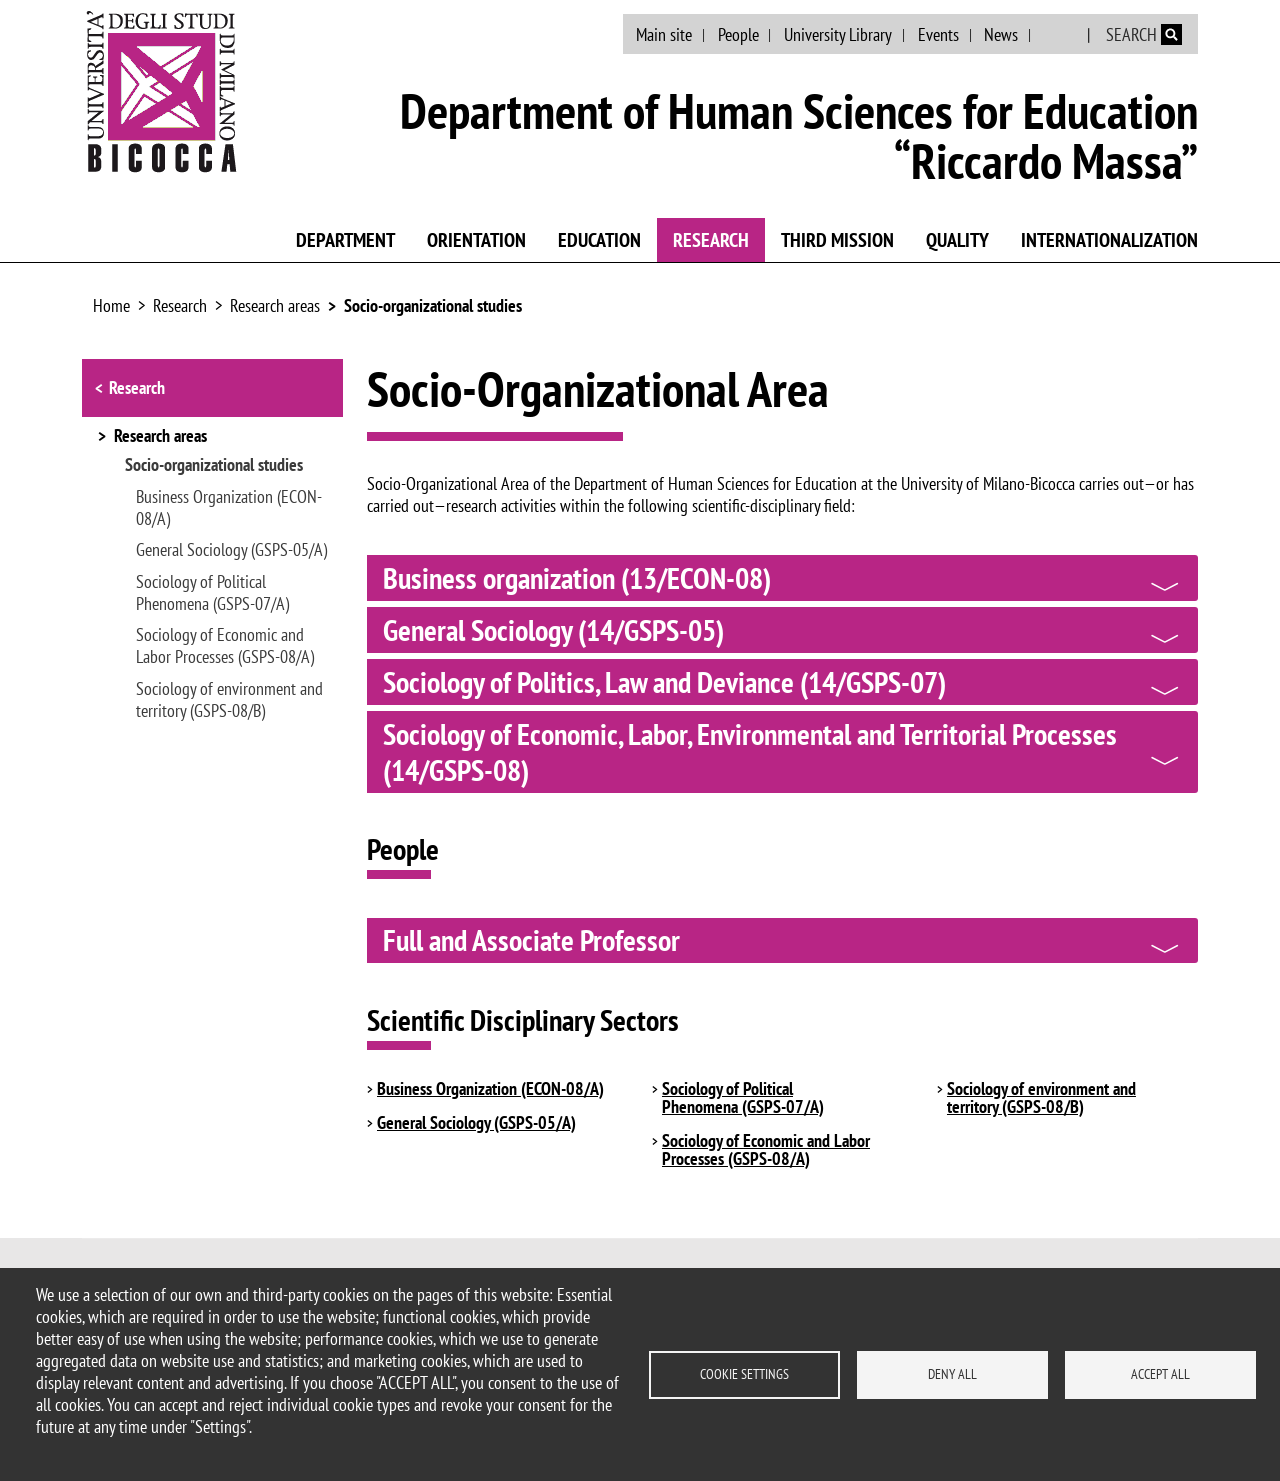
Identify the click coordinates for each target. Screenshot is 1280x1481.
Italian (1060, 35)
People (738, 34)
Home (111, 305)
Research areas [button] (160, 437)
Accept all (1160, 1374)
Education (599, 240)
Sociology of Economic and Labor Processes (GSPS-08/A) (225, 646)
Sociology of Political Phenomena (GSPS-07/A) (212, 593)
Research (711, 240)
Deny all (952, 1374)
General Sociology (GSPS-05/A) (231, 550)
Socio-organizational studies (433, 305)
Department (345, 240)
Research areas (275, 305)
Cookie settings (744, 1374)
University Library (838, 34)
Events (938, 34)
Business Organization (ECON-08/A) (229, 508)
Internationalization (1109, 240)
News (1001, 34)
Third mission (837, 240)
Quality (957, 240)
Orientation (476, 240)
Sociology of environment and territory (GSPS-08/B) (229, 700)
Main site (664, 34)
